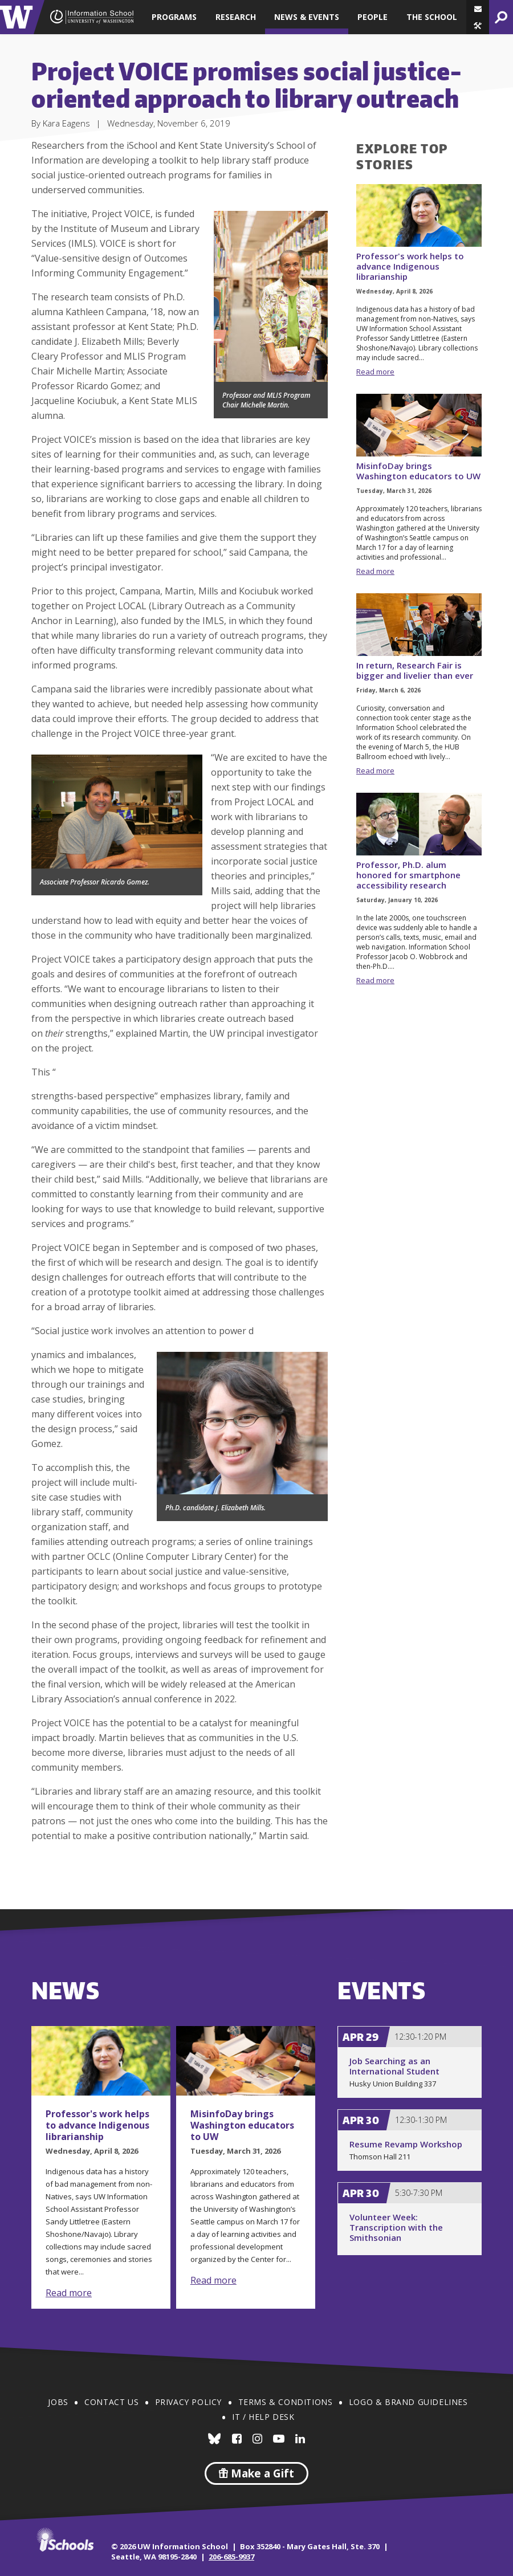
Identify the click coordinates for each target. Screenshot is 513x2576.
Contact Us (111, 2401)
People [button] (372, 16)
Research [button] (235, 16)
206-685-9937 (231, 2556)
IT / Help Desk (263, 2416)
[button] (477, 25)
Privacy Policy (188, 2401)
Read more (375, 371)
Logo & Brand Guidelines (408, 2401)
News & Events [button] (306, 16)
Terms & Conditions (285, 2401)
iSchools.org (64, 2539)
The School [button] (431, 16)
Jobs (58, 2401)
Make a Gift (256, 2473)
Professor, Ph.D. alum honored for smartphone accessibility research (408, 874)
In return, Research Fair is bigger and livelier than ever (414, 670)
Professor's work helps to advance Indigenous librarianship (410, 266)
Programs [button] (174, 16)
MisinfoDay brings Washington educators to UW (418, 470)
